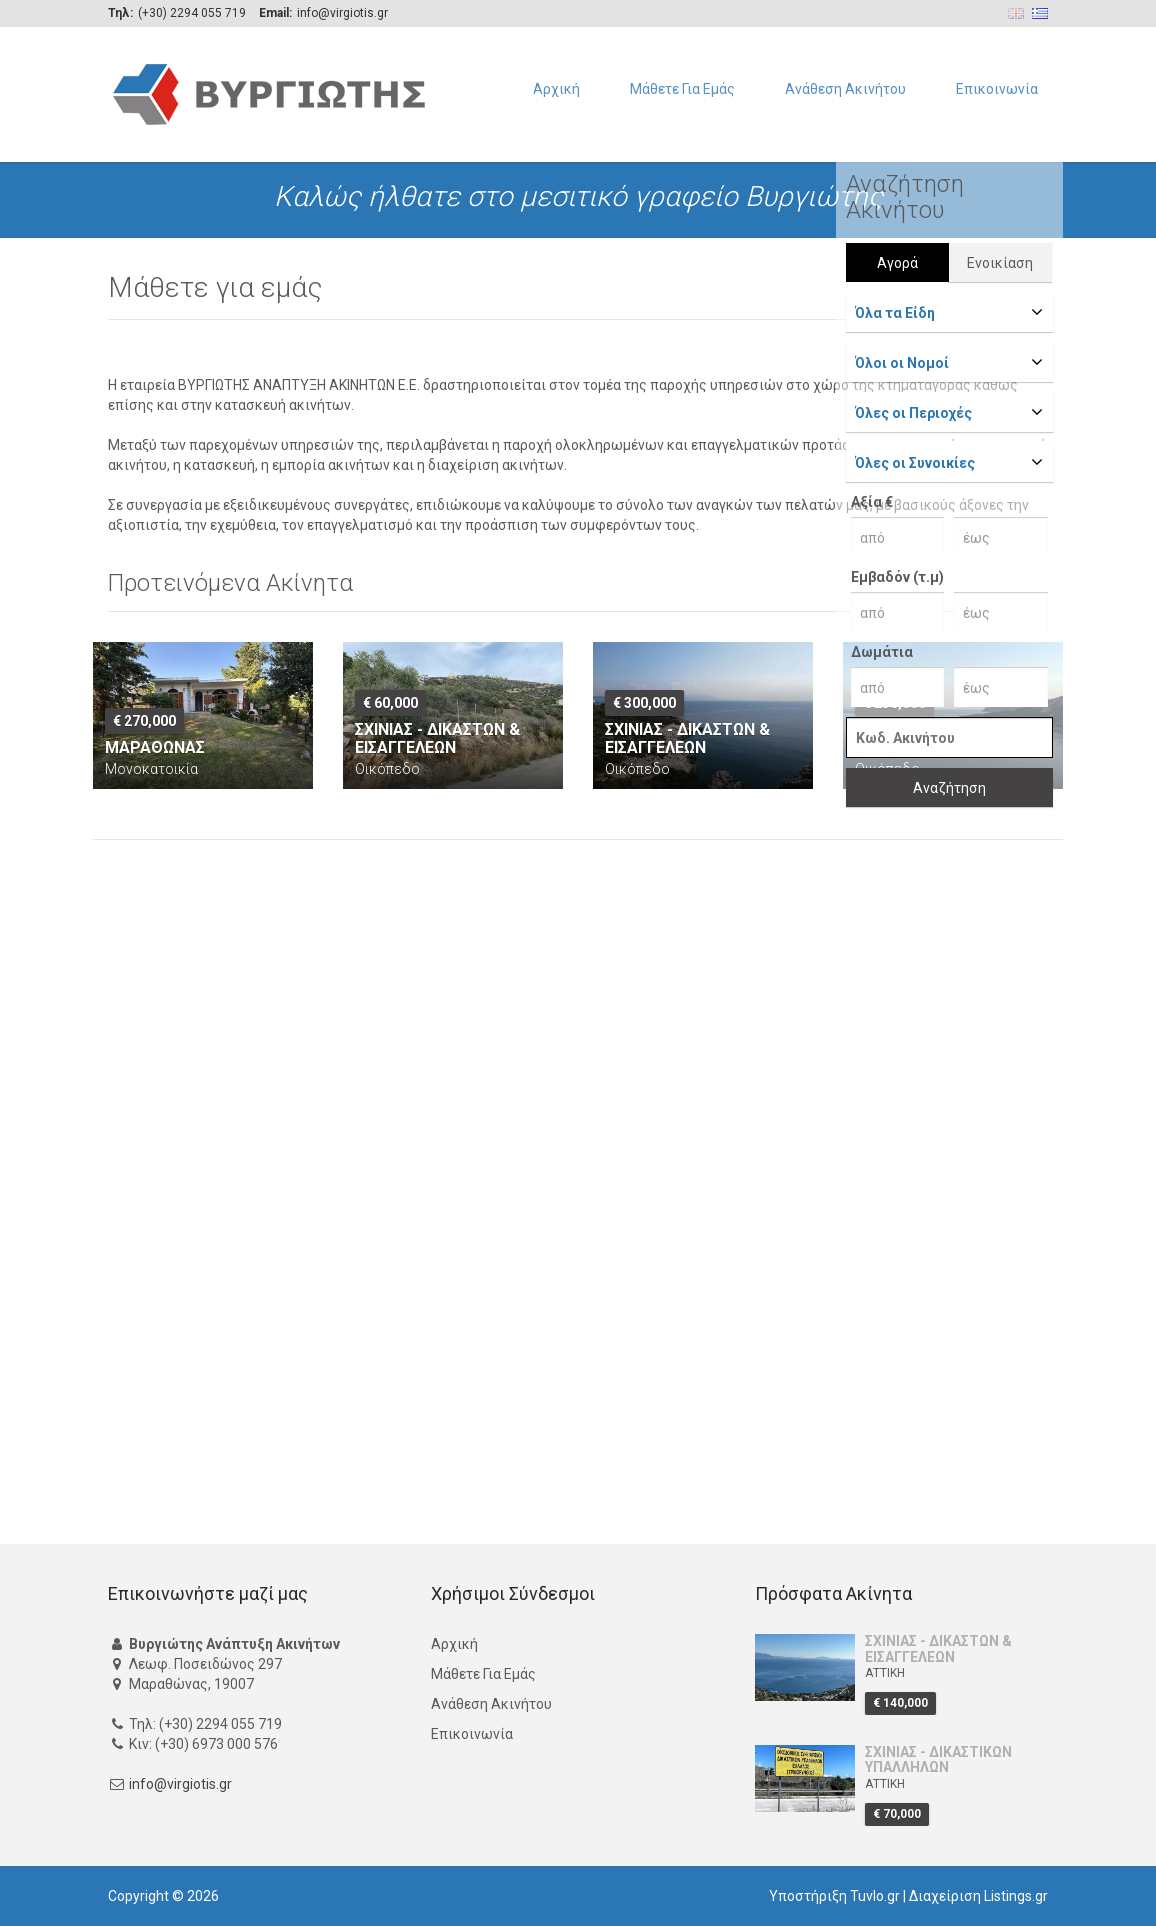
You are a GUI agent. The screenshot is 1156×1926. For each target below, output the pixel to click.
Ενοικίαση (1000, 263)
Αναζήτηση (949, 788)
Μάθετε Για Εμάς (682, 89)
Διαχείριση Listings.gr (978, 1896)
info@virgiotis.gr (180, 1785)
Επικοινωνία (997, 89)
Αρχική (556, 89)
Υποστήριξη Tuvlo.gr (834, 1896)
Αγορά (897, 263)
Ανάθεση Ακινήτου (845, 89)
